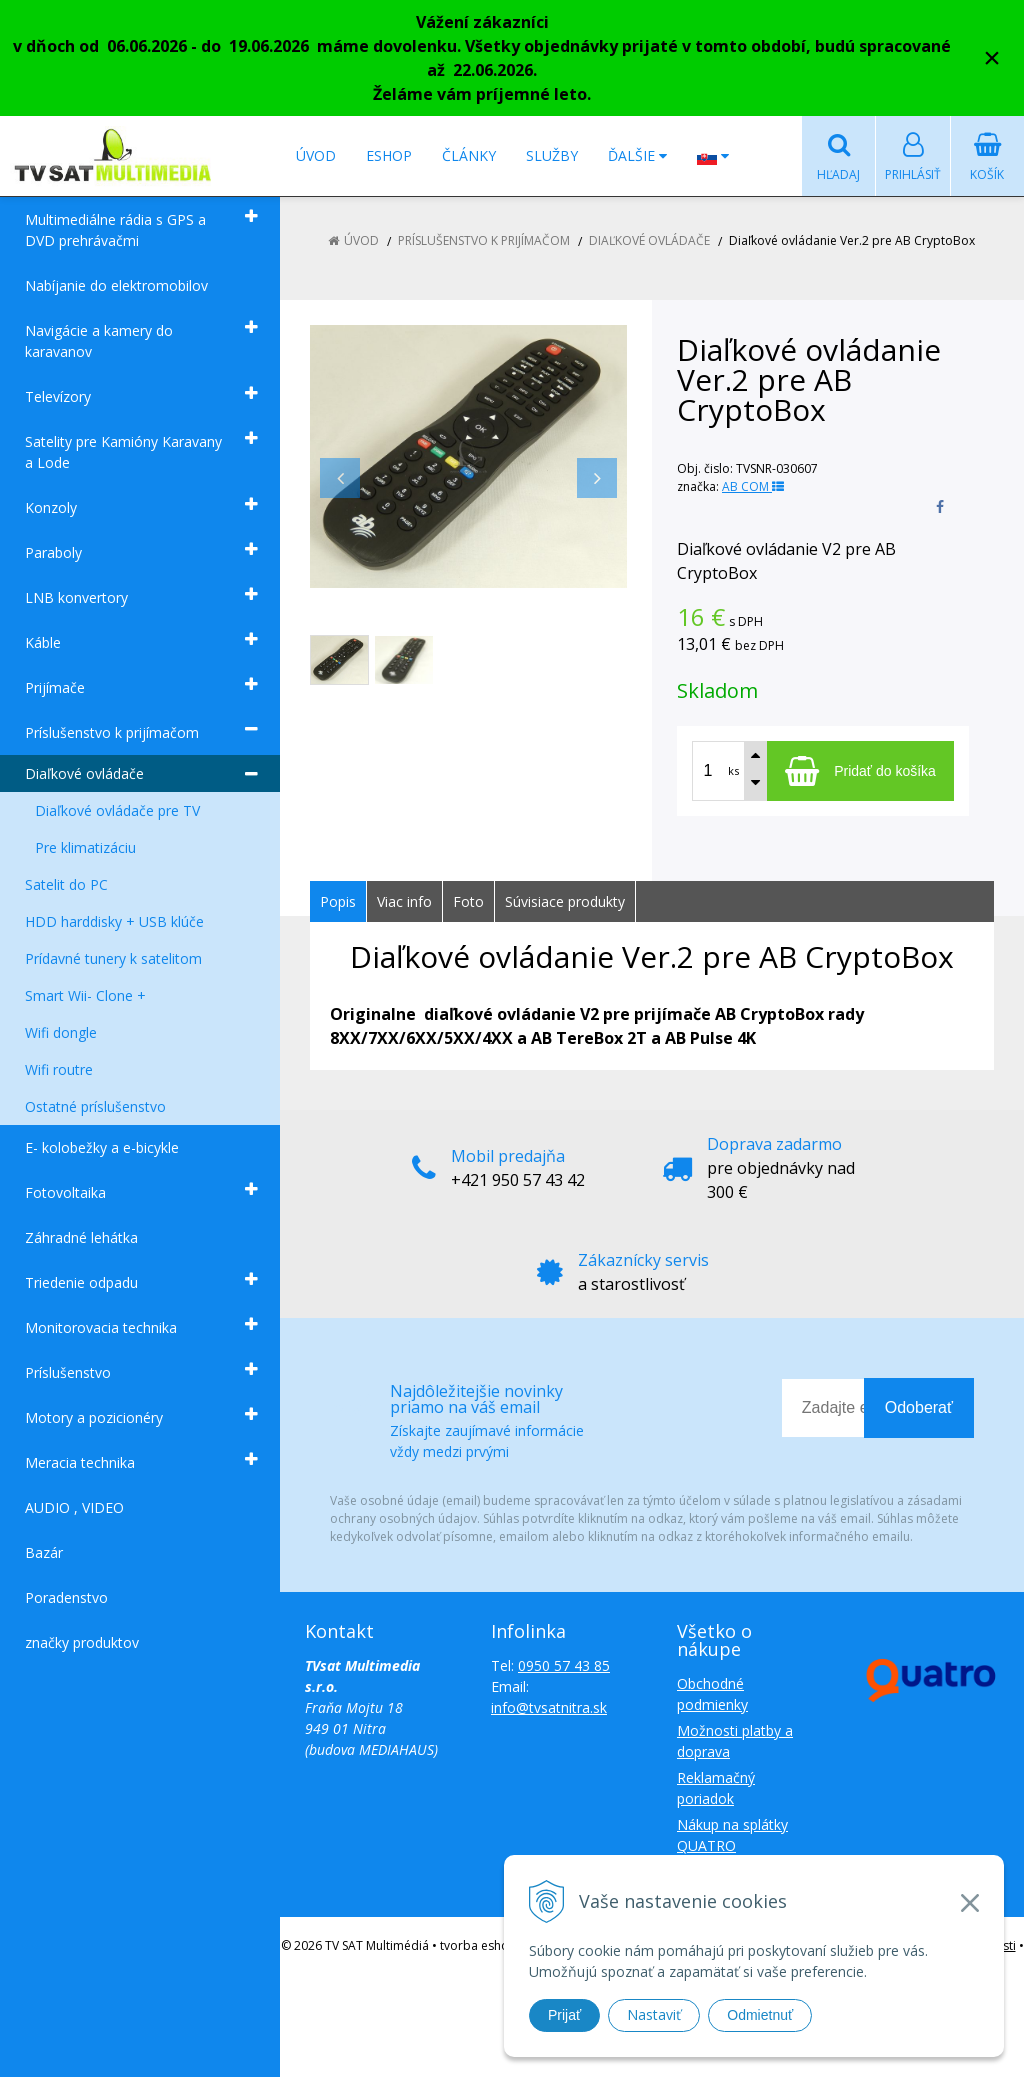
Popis (338, 901)
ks (733, 770)
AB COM (753, 486)
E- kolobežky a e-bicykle (102, 1147)
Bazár (44, 1552)
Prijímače (55, 687)
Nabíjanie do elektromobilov (116, 285)
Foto (468, 901)
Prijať (564, 2015)
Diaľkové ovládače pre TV (117, 810)
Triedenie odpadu (81, 1282)
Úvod (316, 155)
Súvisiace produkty (565, 901)
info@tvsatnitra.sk (549, 1707)
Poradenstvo (66, 1597)
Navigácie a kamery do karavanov (99, 341)
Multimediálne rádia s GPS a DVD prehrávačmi (115, 230)
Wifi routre (59, 1069)
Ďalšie (637, 155)
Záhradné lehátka (81, 1237)
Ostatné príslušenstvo (95, 1106)
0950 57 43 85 (564, 1665)
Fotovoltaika (65, 1192)
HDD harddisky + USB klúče (114, 921)
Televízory (58, 396)
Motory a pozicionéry (94, 1417)
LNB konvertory (76, 597)
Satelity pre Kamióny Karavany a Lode (123, 452)
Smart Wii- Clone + (85, 995)
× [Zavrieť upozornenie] (992, 57)
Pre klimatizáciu (85, 847)
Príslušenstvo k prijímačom (112, 732)
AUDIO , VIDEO (74, 1507)
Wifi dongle (61, 1032)
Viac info (404, 901)
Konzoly (51, 507)
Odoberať (919, 1407)
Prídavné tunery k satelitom (113, 958)
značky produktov (82, 1642)
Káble (43, 642)
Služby (552, 155)
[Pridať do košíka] (860, 771)
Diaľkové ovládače (84, 773)
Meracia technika (80, 1462)
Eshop (389, 155)
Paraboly (53, 552)
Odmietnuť (760, 2015)
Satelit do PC (66, 884)
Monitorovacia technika (101, 1327)
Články (469, 155)
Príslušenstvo (68, 1372)
